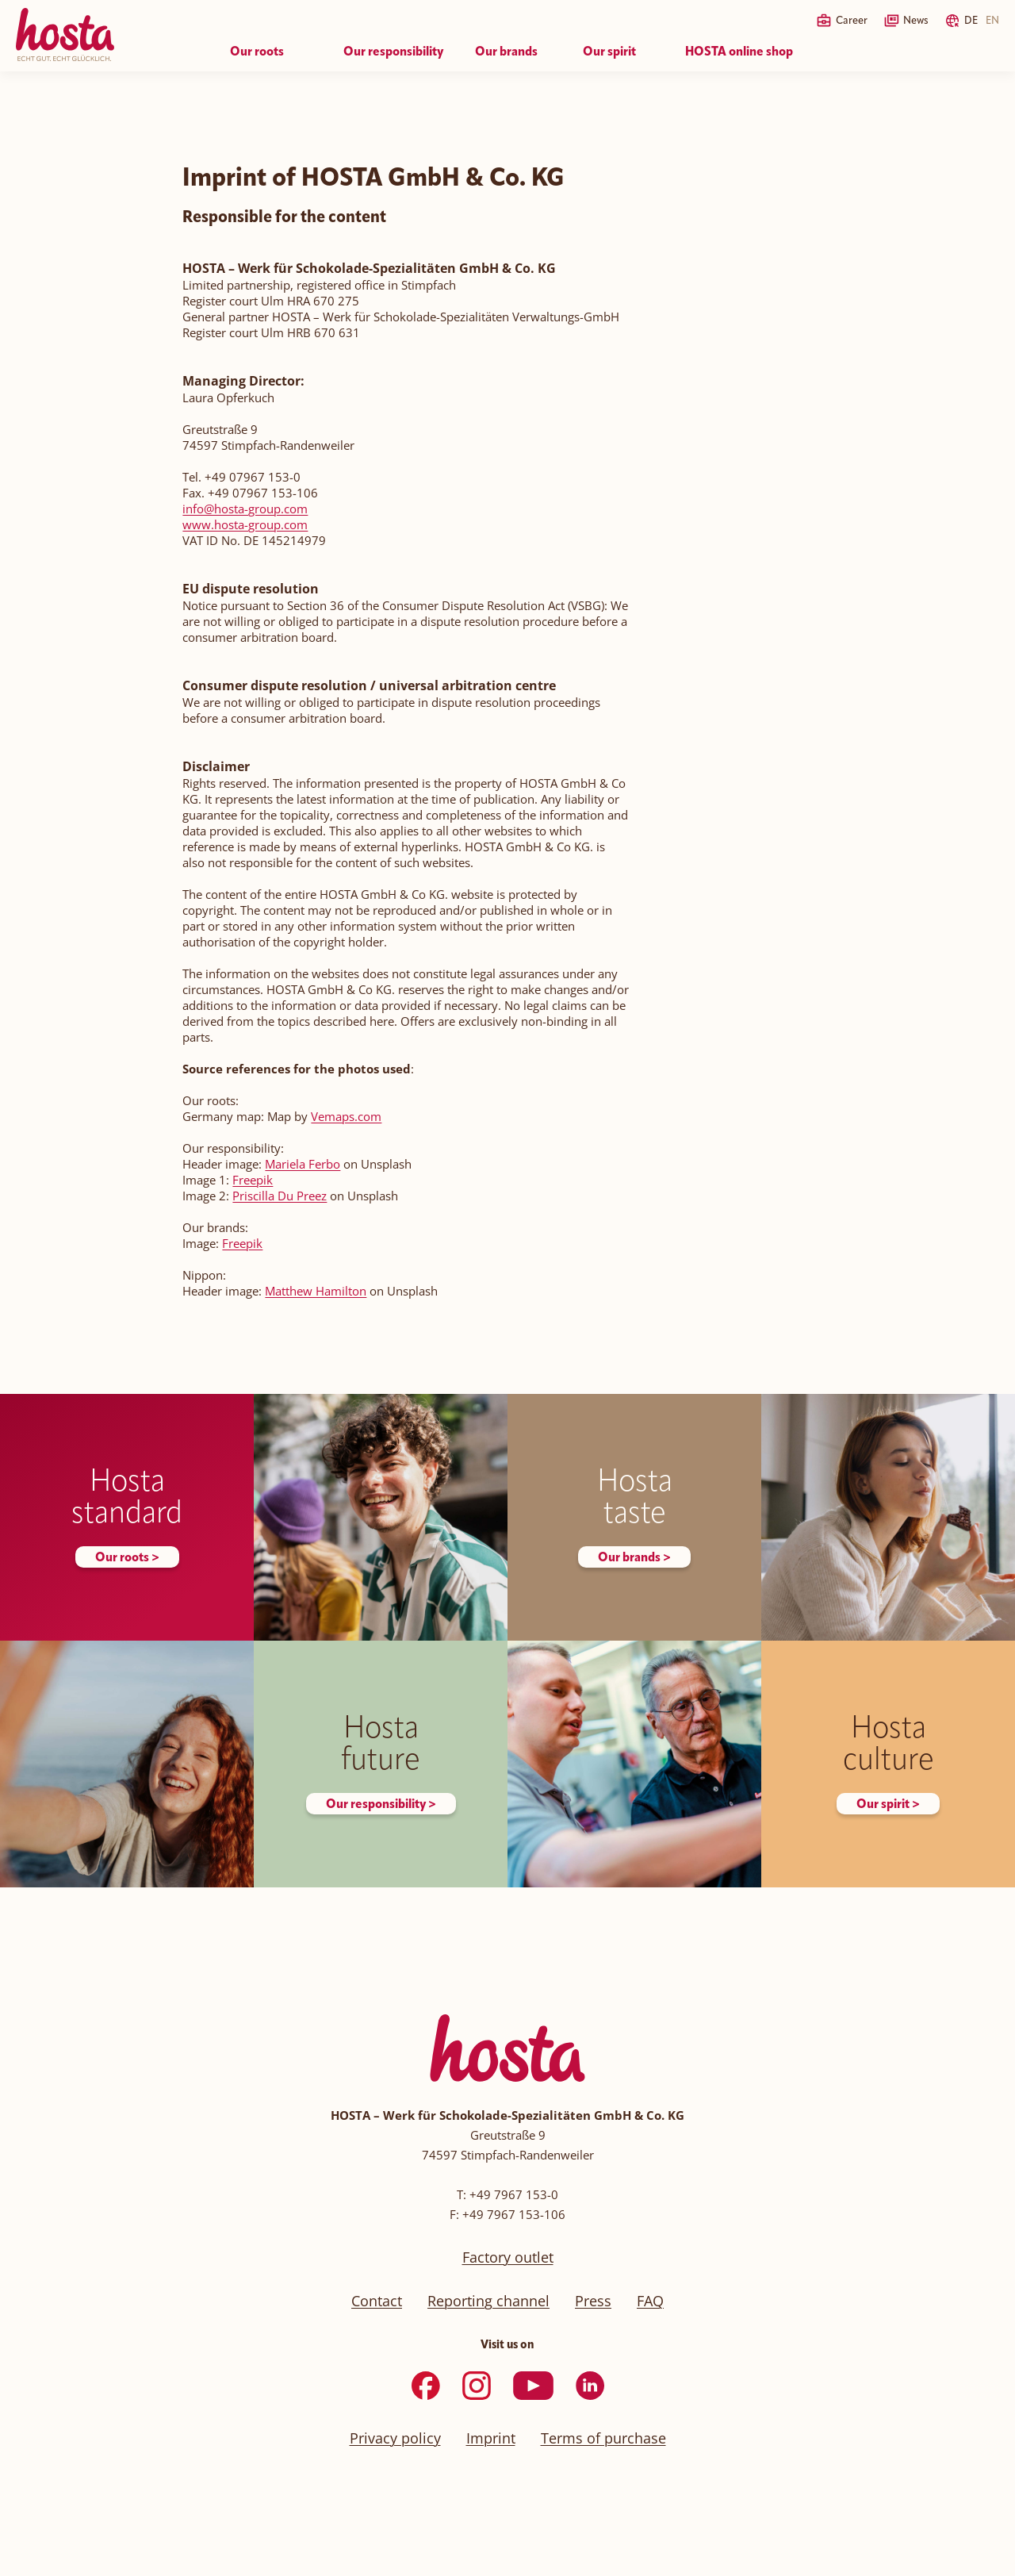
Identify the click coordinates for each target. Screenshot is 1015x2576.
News (916, 20)
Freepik (252, 1180)
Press (593, 2300)
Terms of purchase (603, 2437)
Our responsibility (393, 52)
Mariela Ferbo (302, 1164)
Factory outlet (507, 2257)
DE (971, 20)
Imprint (490, 2437)
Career (852, 20)
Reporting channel (488, 2300)
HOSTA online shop (739, 52)
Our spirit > (888, 1805)
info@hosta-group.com (245, 508)
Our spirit (609, 52)
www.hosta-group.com (245, 524)
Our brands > (634, 1558)
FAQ (650, 2300)
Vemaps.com (346, 1116)
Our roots (257, 52)
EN (992, 20)
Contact (376, 2300)
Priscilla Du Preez (279, 1196)
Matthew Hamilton (315, 1291)
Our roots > (127, 1558)
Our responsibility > (381, 1805)
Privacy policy (395, 2437)
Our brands (506, 52)
